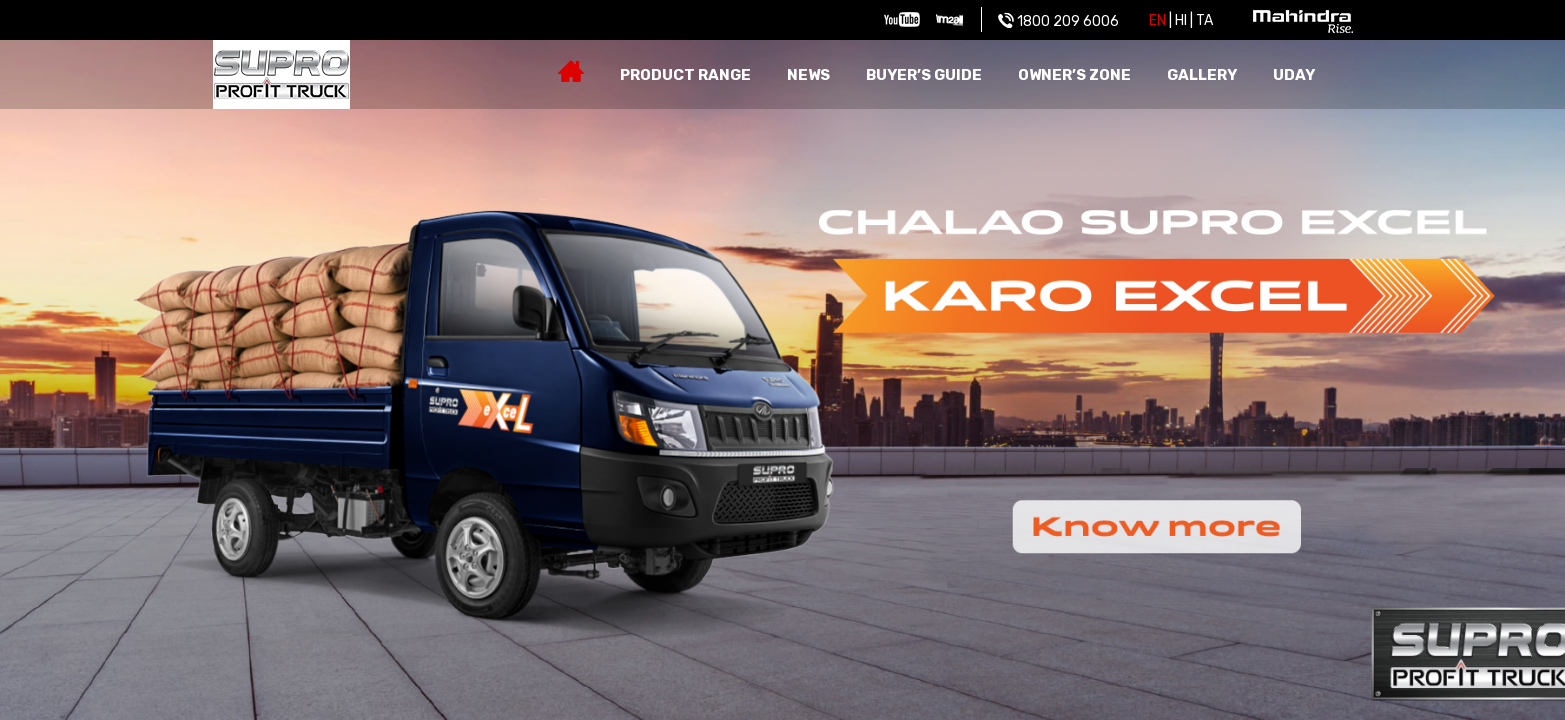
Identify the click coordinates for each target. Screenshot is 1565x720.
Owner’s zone (1074, 75)
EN (1157, 20)
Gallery (1202, 75)
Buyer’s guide (924, 75)
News (808, 75)
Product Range (685, 75)
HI (1181, 20)
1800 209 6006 (1058, 21)
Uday (1294, 75)
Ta (1204, 20)
